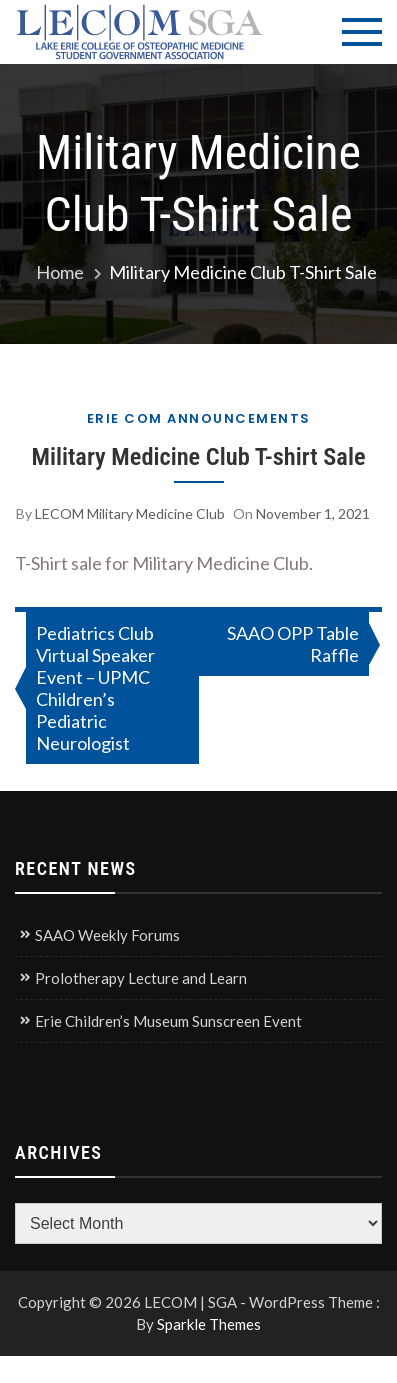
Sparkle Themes (209, 1324)
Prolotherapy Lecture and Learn (141, 978)
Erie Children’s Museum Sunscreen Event (168, 1021)
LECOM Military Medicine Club (130, 513)
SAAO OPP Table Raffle (293, 644)
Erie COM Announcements (199, 418)
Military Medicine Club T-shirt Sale (198, 456)
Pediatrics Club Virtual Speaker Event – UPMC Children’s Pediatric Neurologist (95, 688)
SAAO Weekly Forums (107, 935)
